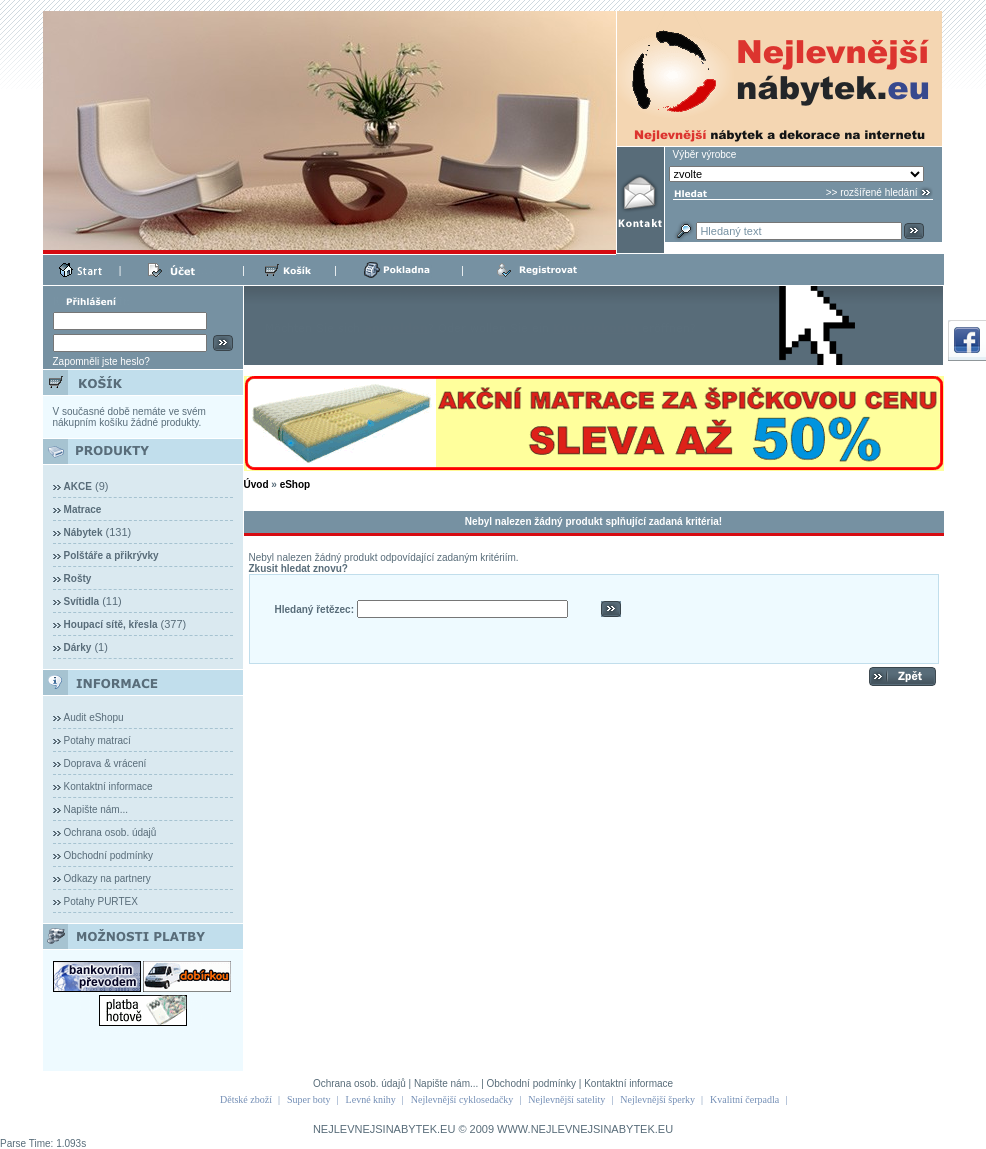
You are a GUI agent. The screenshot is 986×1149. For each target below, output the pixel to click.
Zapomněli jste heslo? (101, 361)
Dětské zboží (246, 1099)
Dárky (78, 647)
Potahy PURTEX (101, 901)
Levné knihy (371, 1099)
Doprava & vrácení (105, 763)
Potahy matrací (97, 740)
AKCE (78, 486)
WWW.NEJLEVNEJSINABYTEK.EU (585, 1129)
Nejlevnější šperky (657, 1099)
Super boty (309, 1099)
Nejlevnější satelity (566, 1099)
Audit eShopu (94, 717)
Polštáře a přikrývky (111, 555)
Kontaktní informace (108, 786)
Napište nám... (96, 809)
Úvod (256, 484)
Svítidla (82, 601)
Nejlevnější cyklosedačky (462, 1099)
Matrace (83, 509)
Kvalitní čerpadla (744, 1099)
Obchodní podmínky (109, 855)
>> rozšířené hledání (872, 192)
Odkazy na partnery (107, 878)
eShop (295, 484)
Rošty (78, 578)
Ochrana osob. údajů (110, 832)
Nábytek (83, 532)
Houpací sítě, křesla (111, 624)
